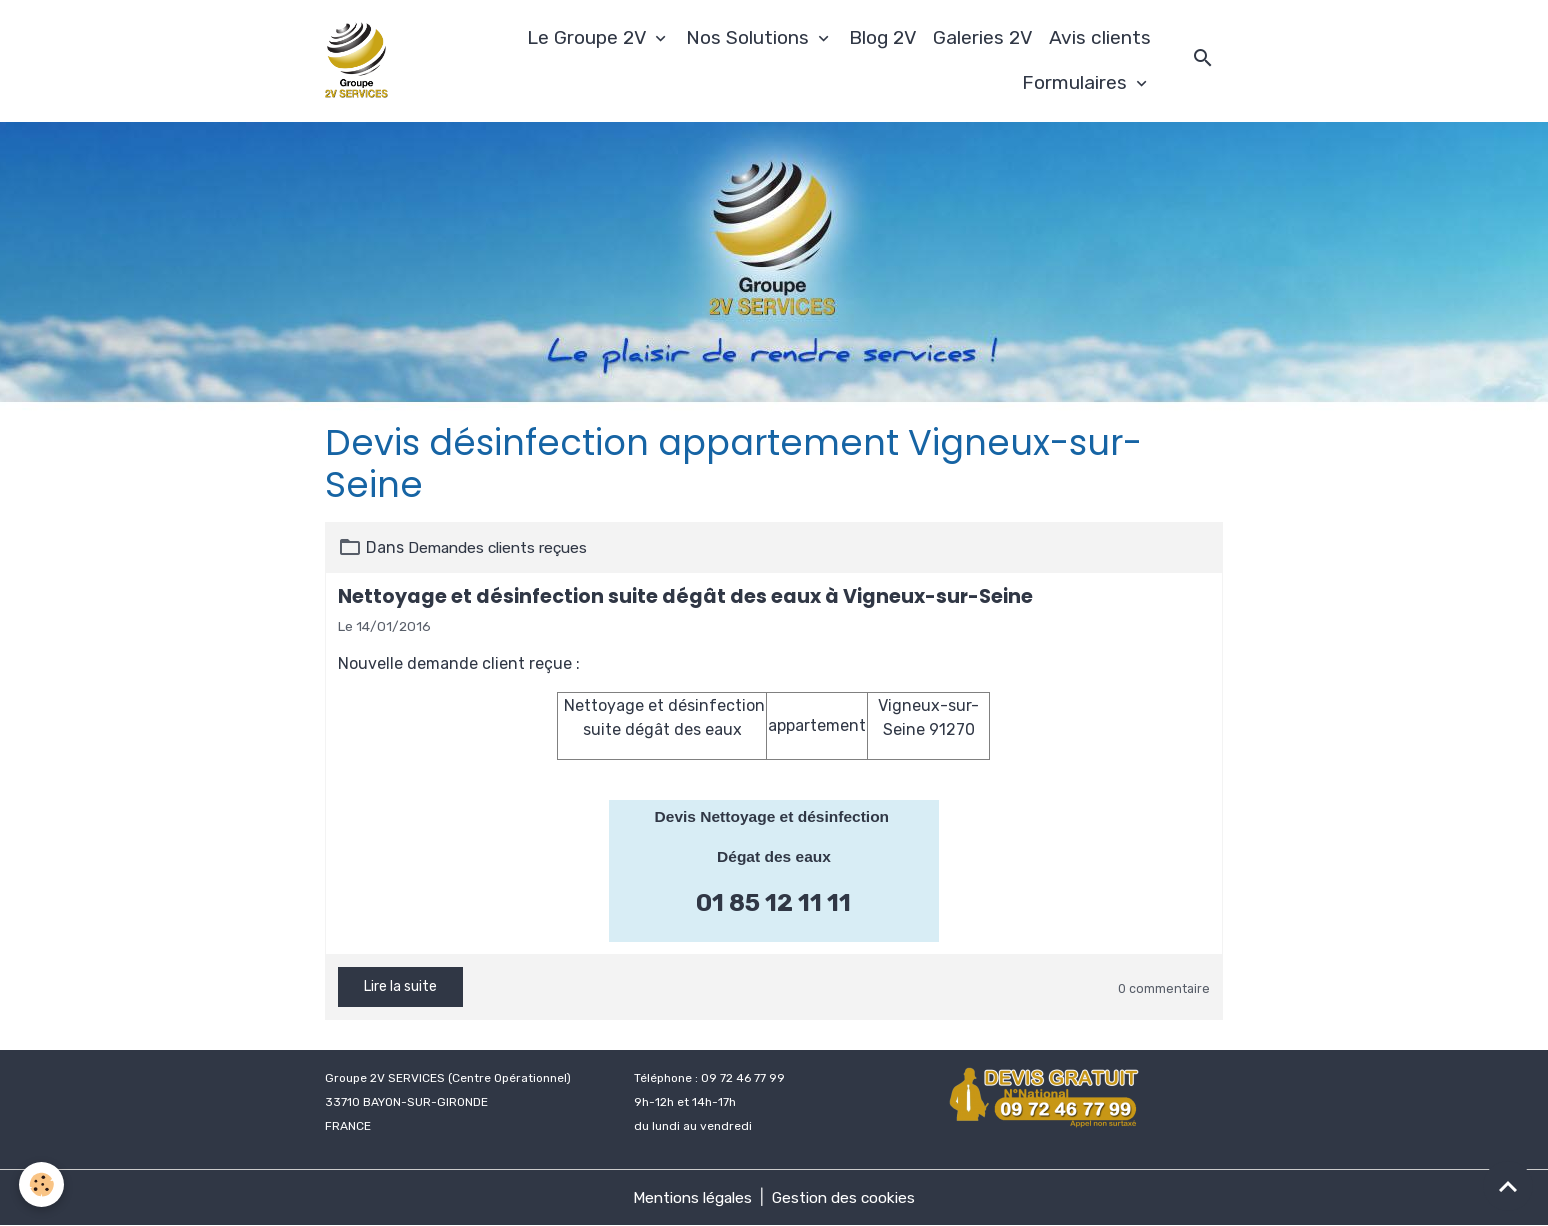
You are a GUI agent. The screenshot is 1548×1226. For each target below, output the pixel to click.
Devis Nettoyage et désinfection (774, 816)
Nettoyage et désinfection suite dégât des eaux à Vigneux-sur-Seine (685, 596)
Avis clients (1100, 37)
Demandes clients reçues (503, 547)
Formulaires (1077, 82)
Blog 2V (883, 37)
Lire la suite (400, 986)
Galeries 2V (983, 37)
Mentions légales (690, 1197)
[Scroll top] (1508, 1186)
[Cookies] (42, 1184)
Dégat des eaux (773, 856)
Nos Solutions (750, 37)
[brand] (359, 61)
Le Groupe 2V (589, 37)
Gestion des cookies (847, 1197)
